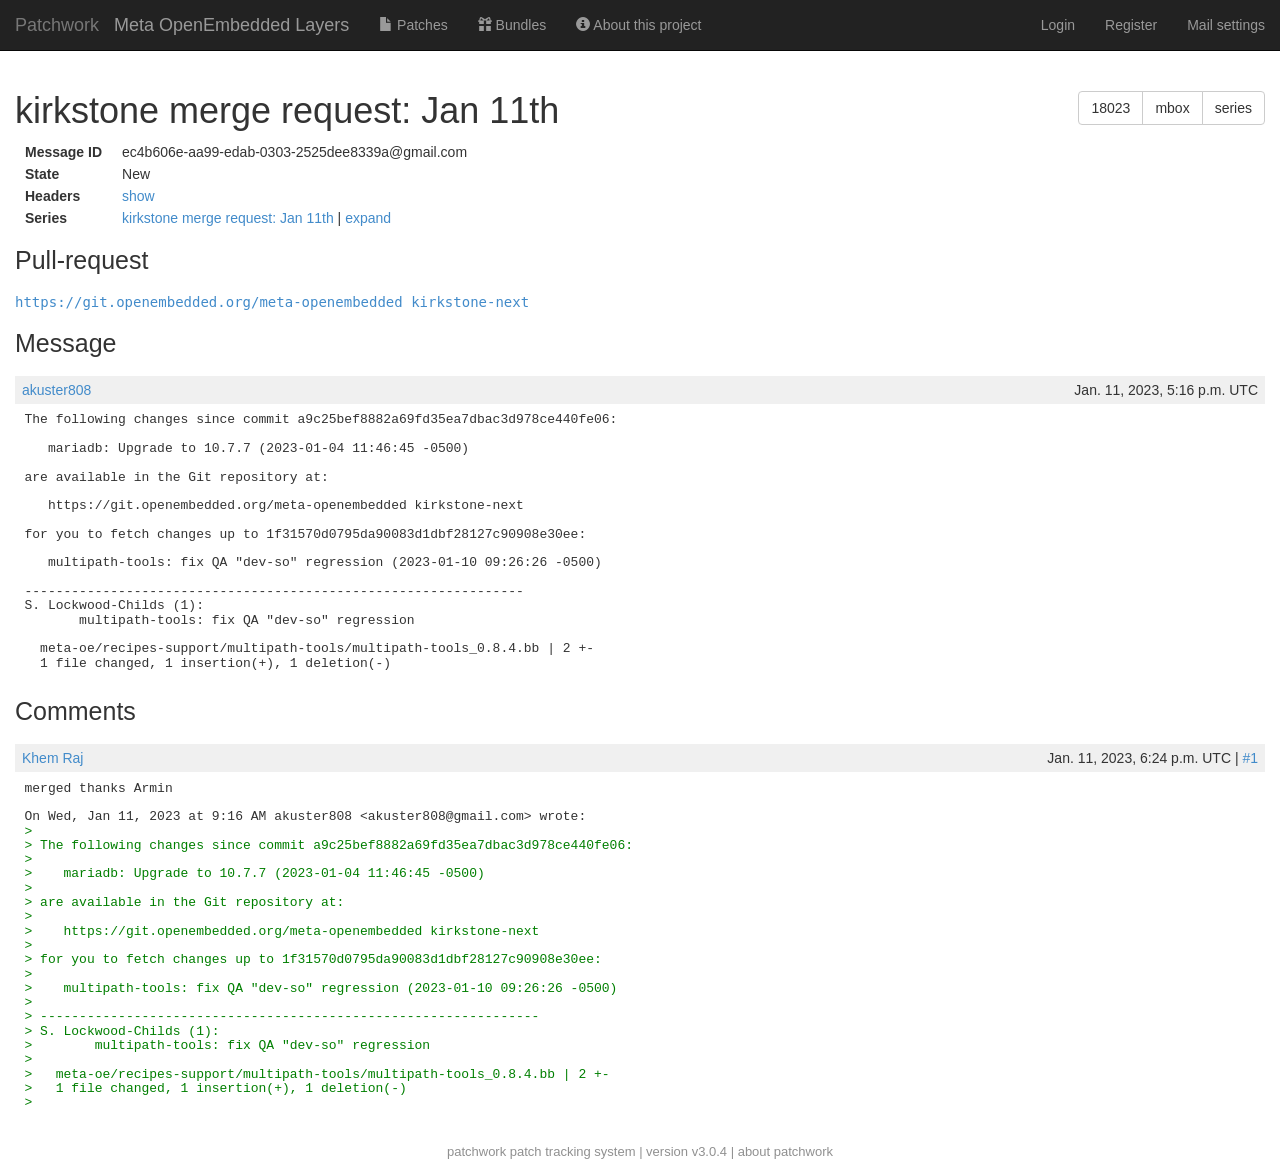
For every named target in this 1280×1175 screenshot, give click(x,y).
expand (368, 218)
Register (1131, 25)
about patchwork (785, 1151)
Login (1058, 25)
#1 (1250, 758)
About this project (638, 25)
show (138, 196)
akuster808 (56, 390)
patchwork (476, 1151)
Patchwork (57, 25)
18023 (1110, 108)
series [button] (1233, 108)
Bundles (512, 25)
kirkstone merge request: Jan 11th (230, 218)
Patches (413, 25)
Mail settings (1226, 25)
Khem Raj (52, 758)
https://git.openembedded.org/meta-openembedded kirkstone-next (272, 302)
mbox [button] (1172, 108)
